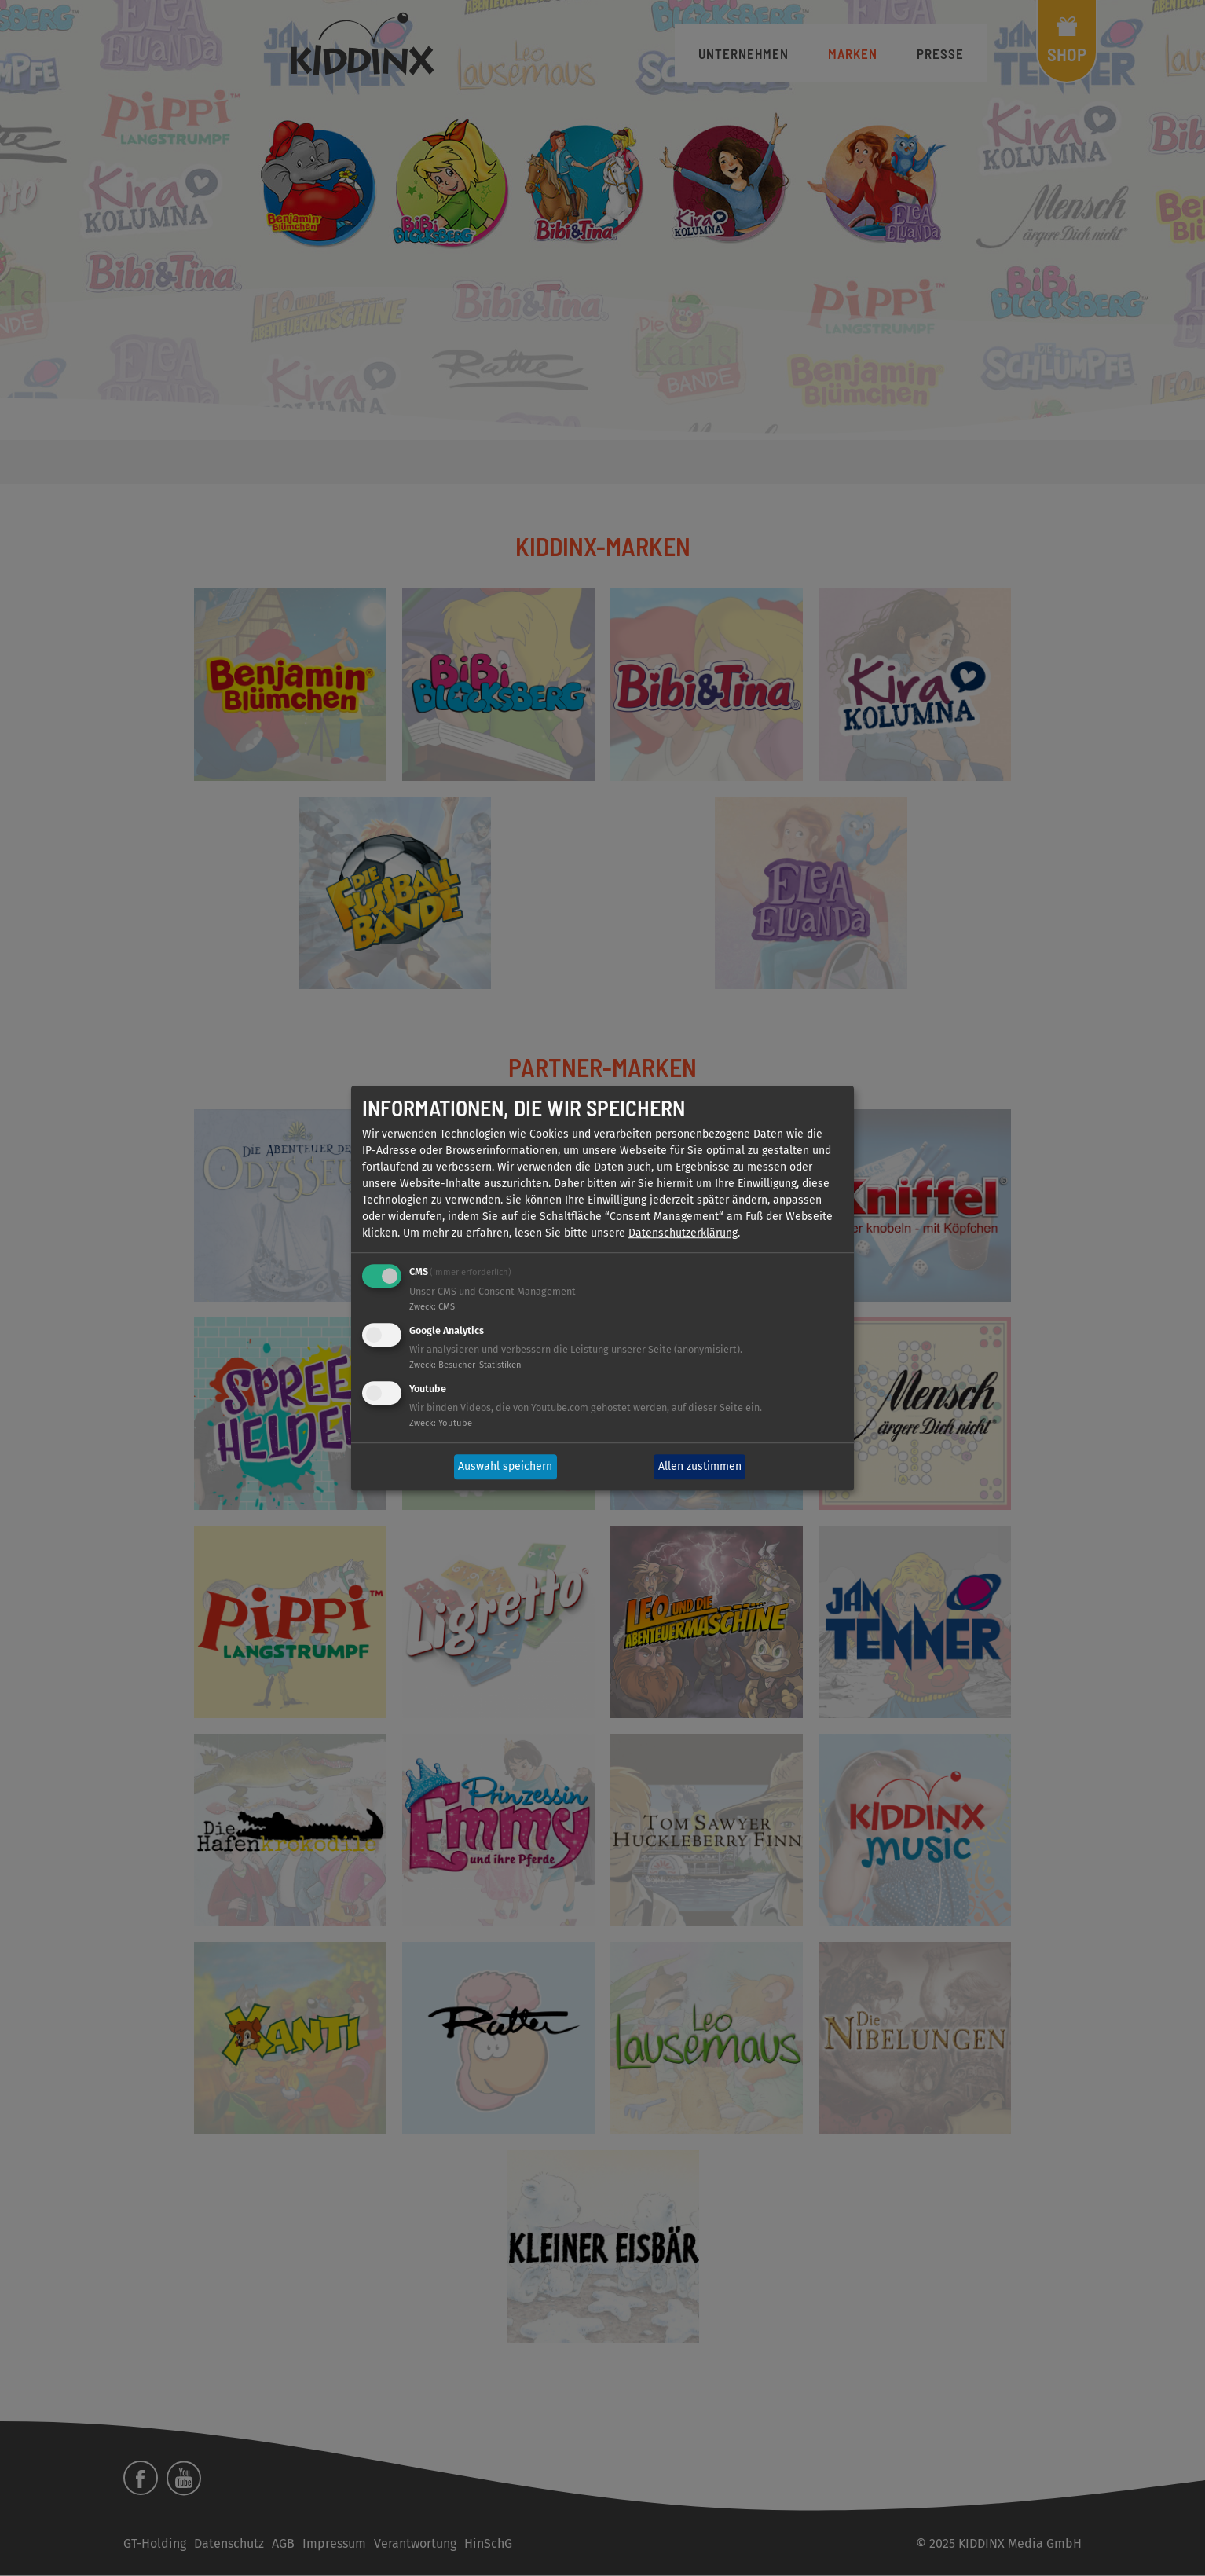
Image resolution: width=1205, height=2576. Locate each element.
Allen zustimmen (700, 1467)
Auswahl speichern (505, 1467)
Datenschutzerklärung (683, 1233)
